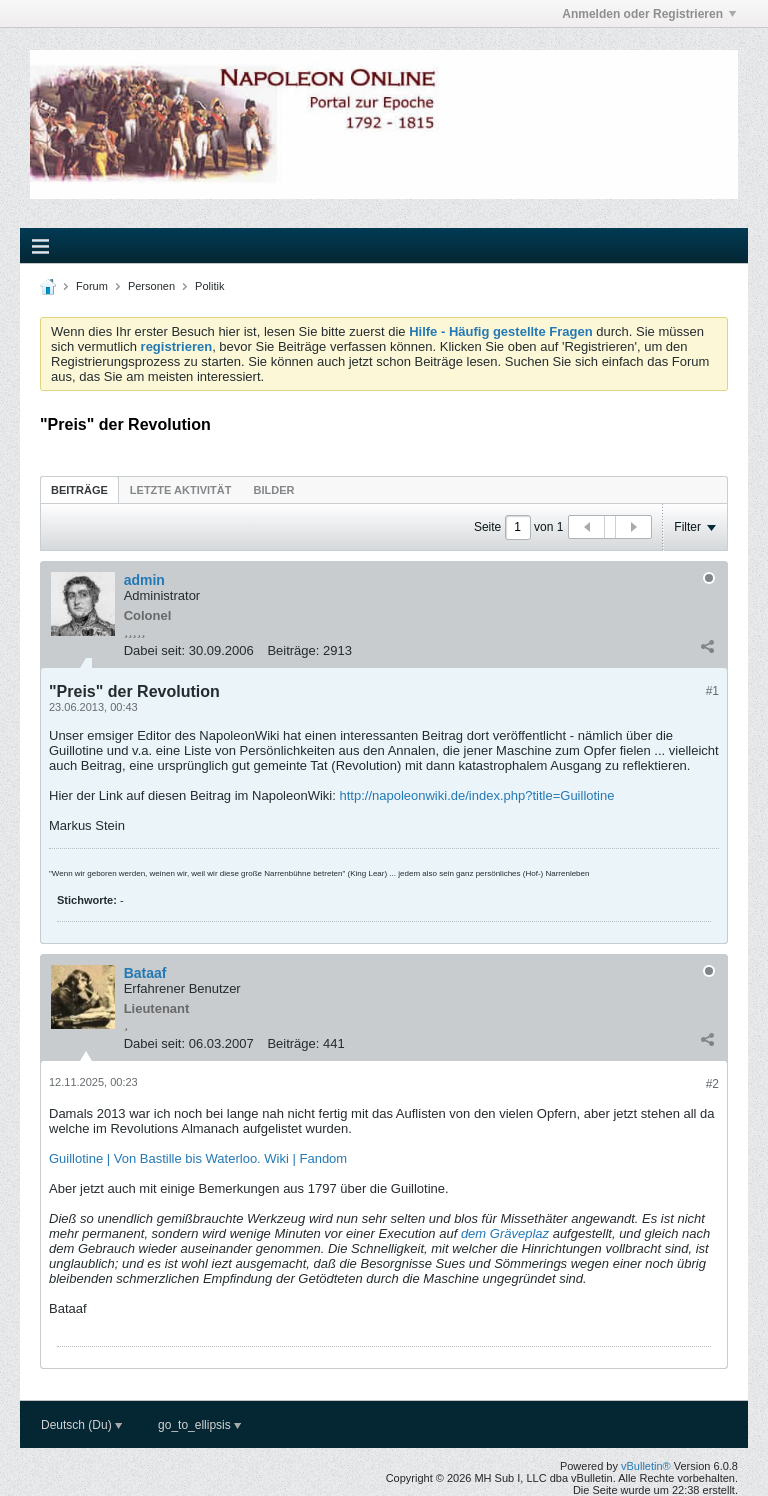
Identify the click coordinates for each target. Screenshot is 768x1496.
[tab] (79, 489)
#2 (712, 1084)
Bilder (273, 490)
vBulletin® (646, 1466)
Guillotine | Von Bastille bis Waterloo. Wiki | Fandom (198, 1158)
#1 (712, 691)
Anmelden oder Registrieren (649, 14)
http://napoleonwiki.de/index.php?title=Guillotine (476, 795)
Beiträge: (293, 650)
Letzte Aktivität (181, 490)
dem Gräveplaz (505, 1233)
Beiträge (79, 490)
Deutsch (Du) (81, 1425)
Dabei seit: (154, 650)
